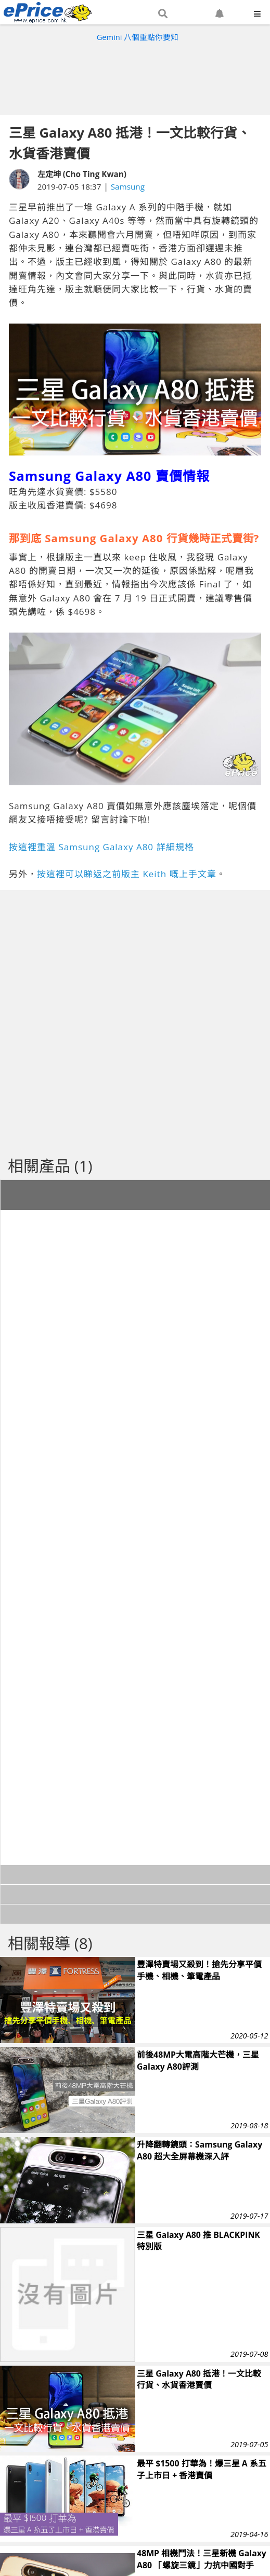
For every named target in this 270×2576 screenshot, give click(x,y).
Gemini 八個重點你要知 (138, 37)
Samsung (128, 186)
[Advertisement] (135, 76)
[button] (163, 14)
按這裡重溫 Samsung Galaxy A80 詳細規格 (101, 847)
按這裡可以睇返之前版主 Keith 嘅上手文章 (126, 874)
